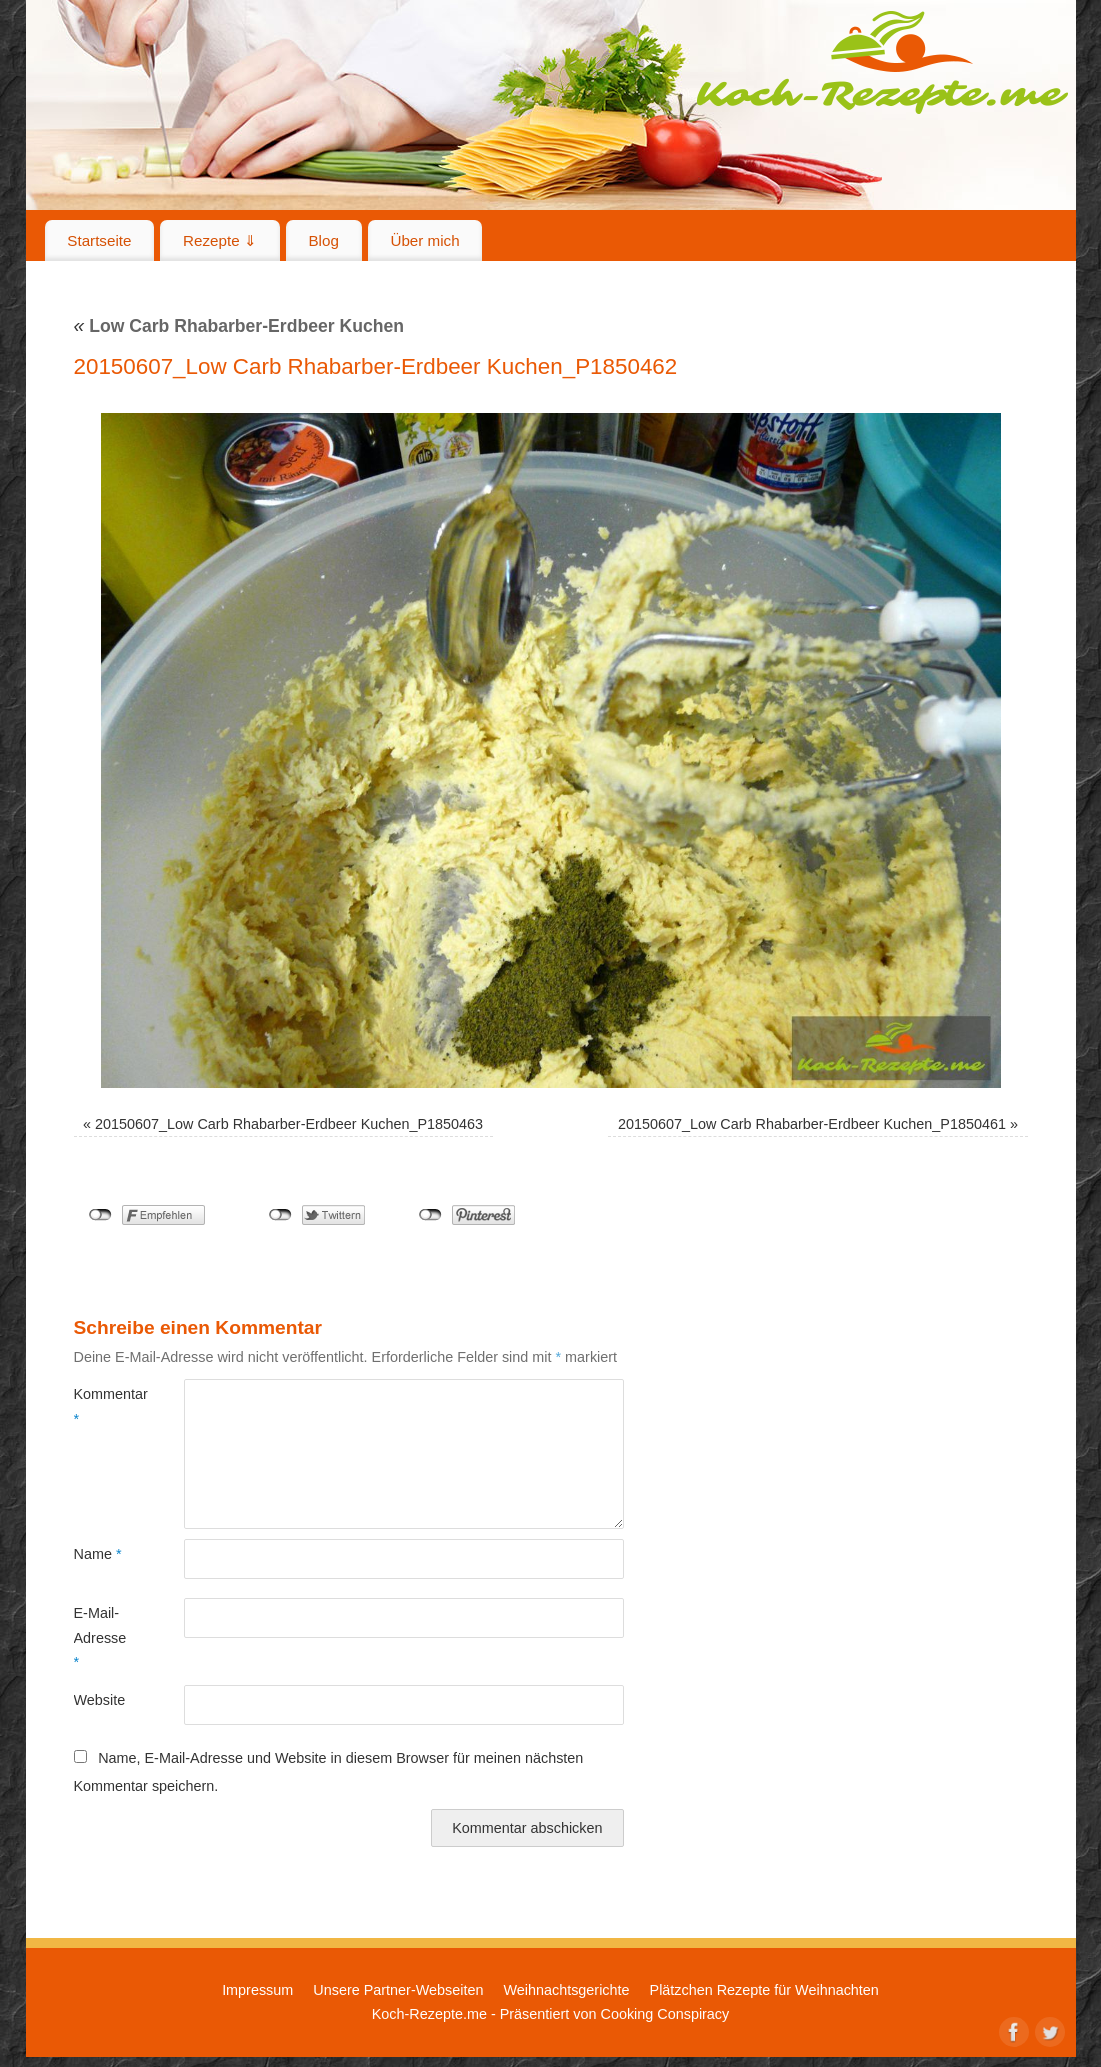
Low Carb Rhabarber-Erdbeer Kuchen (239, 326)
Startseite (99, 240)
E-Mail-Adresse (100, 1637)
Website (100, 1700)
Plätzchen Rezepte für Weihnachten (764, 1990)
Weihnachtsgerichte (566, 1990)
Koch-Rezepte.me (882, 62)
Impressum (257, 1990)
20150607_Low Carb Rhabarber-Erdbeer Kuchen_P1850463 (289, 1124)
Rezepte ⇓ (220, 240)
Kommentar (101, 1406)
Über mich (424, 240)
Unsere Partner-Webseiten (398, 1990)
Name (98, 1554)
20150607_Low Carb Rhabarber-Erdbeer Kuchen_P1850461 (812, 1124)
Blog (323, 240)
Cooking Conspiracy (664, 2014)
